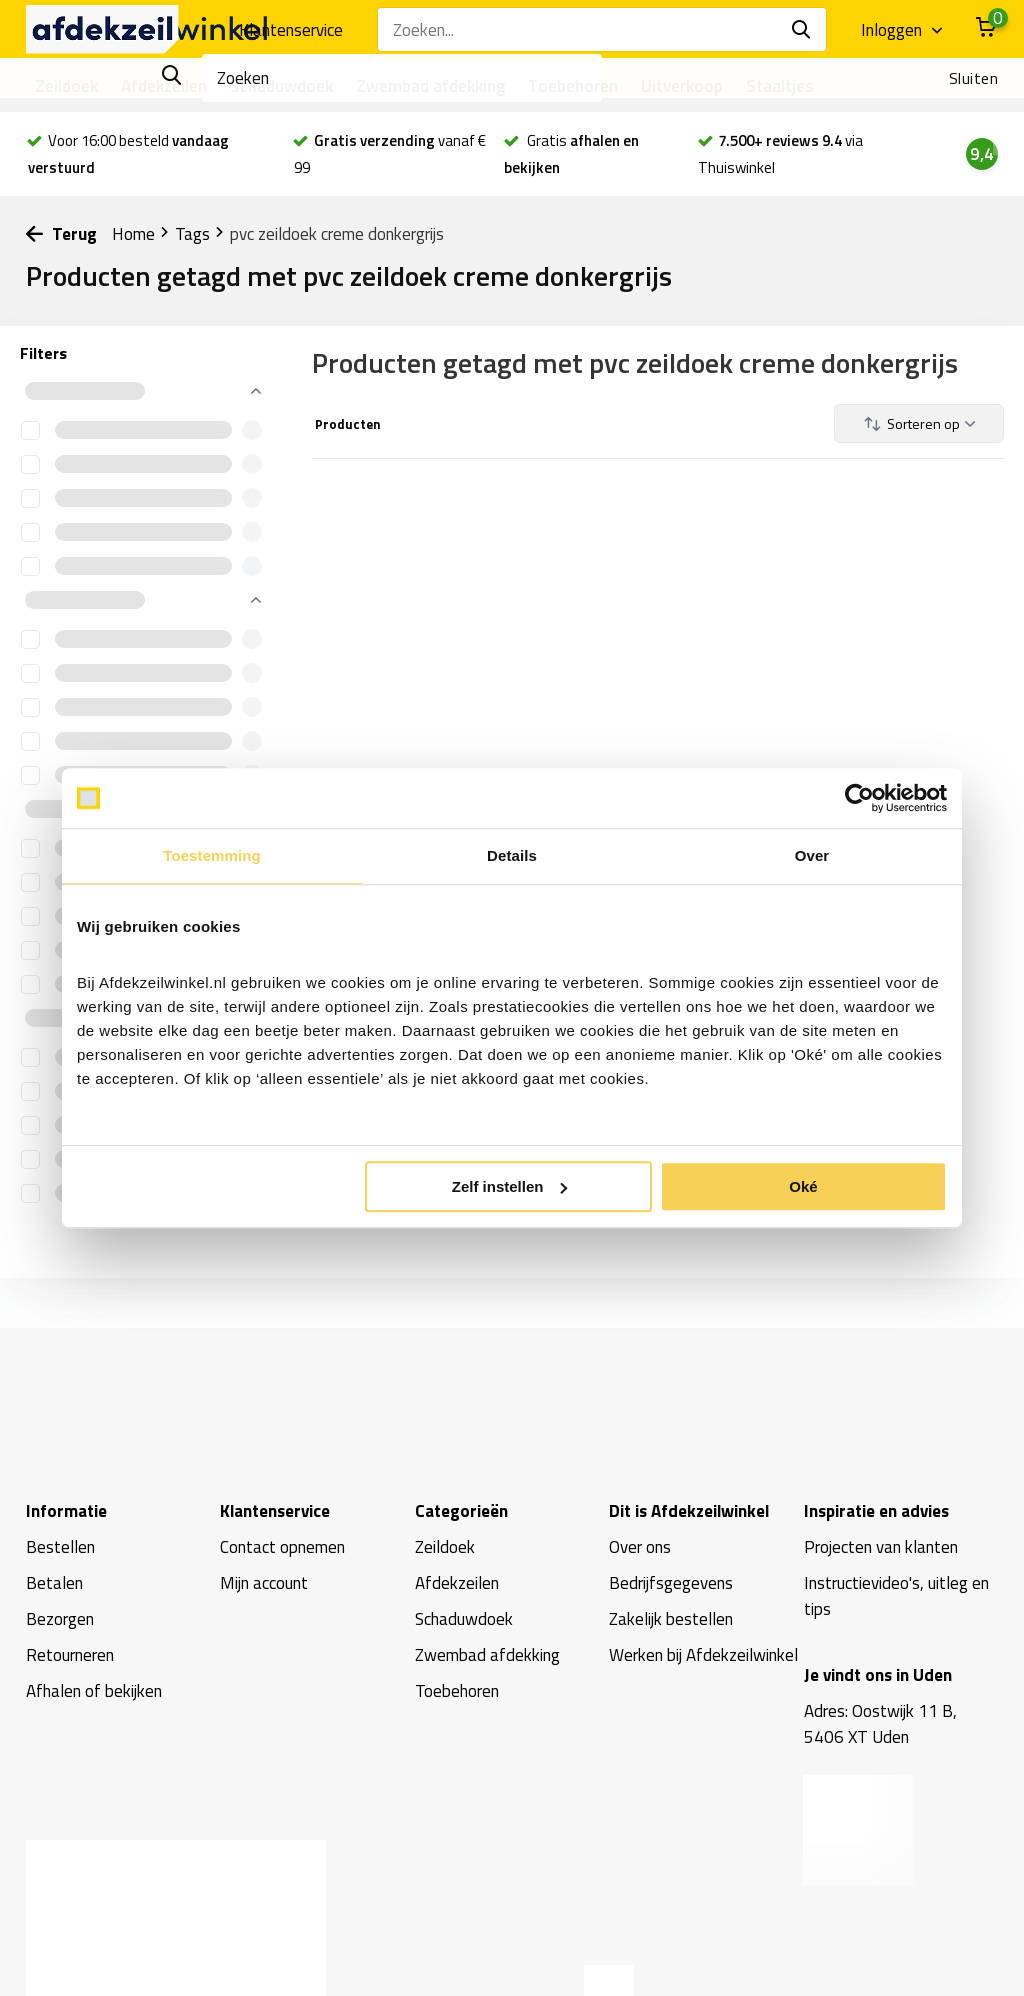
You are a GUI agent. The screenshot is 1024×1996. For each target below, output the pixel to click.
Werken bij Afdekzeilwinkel (703, 1655)
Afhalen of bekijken (94, 1691)
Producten (346, 424)
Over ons (640, 1547)
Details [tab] (512, 855)
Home (141, 234)
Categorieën (461, 1511)
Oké (803, 1186)
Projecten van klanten (881, 1547)
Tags (200, 234)
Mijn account (264, 1583)
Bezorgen (60, 1619)
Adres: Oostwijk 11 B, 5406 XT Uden (880, 1724)
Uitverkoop (682, 86)
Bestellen (60, 1547)
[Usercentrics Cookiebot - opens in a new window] (859, 798)
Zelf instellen (510, 1186)
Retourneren (70, 1655)
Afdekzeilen (164, 86)
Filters (43, 353)
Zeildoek (66, 86)
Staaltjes (780, 86)
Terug (61, 234)
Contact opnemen (282, 1547)
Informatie (66, 1511)
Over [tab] (812, 855)
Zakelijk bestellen (671, 1619)
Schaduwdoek (281, 86)
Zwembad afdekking (430, 86)
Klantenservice (291, 30)
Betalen (54, 1583)
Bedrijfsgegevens (671, 1583)
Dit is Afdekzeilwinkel (689, 1511)
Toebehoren (573, 86)
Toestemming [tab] (212, 855)
